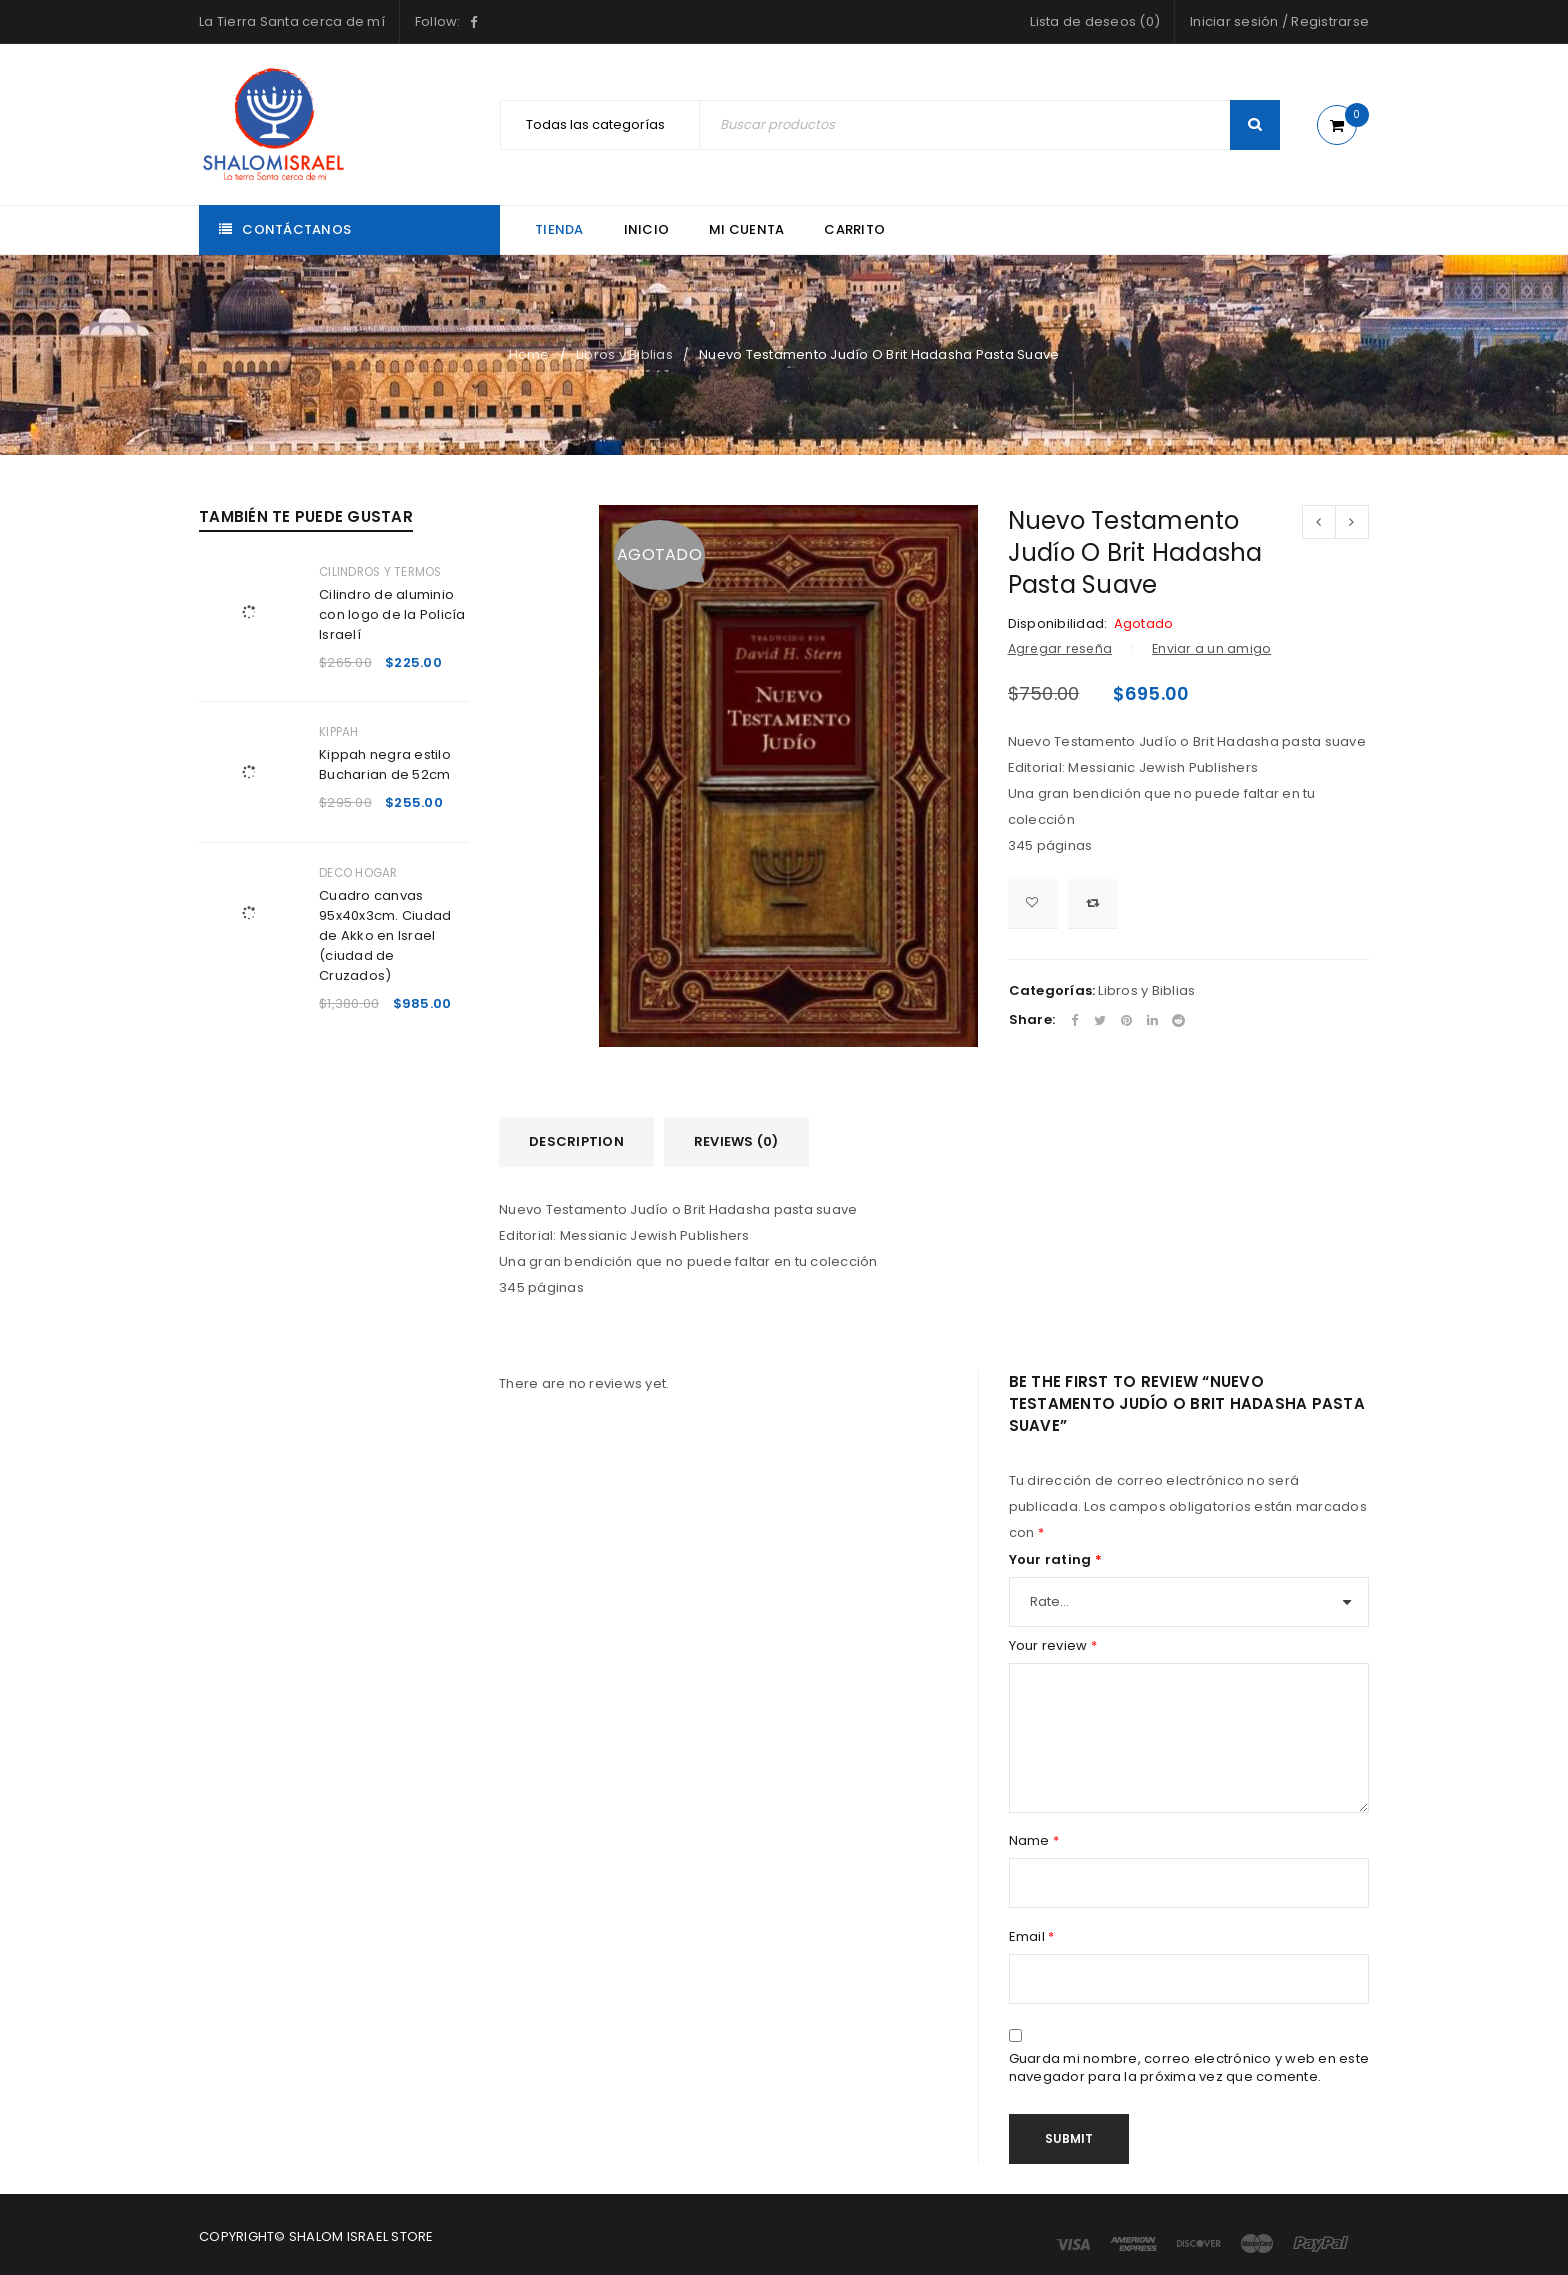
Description (576, 1141)
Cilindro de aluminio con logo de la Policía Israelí (392, 614)
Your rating (1055, 1560)
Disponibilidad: (1058, 624)
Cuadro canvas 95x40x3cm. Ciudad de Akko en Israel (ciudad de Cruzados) (385, 935)
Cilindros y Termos (380, 572)
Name (1034, 1841)
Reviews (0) (736, 1141)
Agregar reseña (1060, 648)
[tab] (576, 1142)
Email (1032, 1937)
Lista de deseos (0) (1095, 21)
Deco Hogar (358, 873)
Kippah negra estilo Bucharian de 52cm (385, 764)
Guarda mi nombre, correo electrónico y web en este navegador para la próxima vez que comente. (1189, 2068)
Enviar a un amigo (1211, 648)
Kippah (339, 732)
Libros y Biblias (624, 354)
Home (529, 354)
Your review (1053, 1646)
